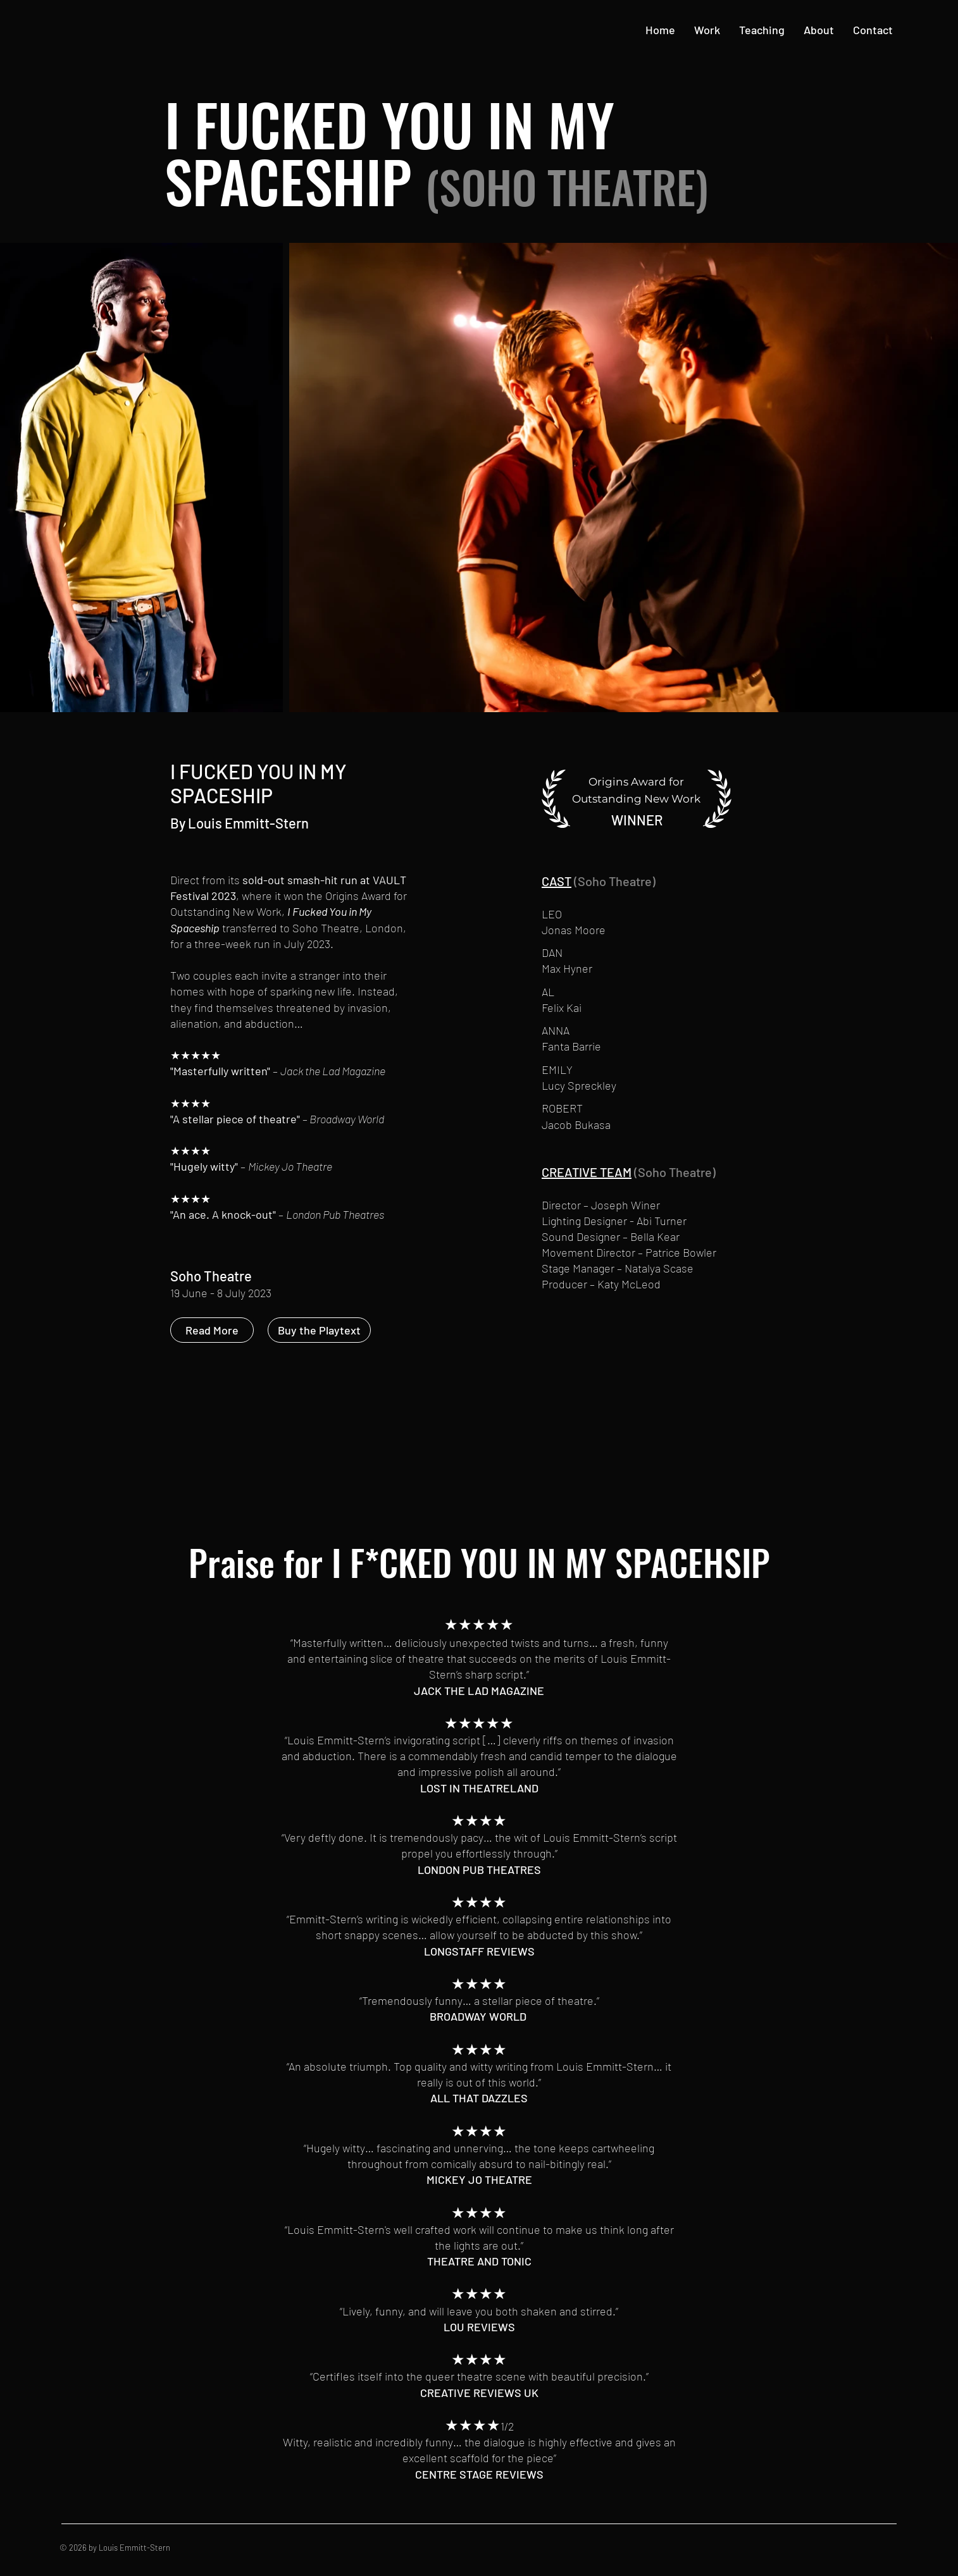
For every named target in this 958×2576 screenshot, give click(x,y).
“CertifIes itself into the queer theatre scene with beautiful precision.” (479, 2376)
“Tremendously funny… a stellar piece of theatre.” (479, 2000)
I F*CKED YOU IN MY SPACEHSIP (551, 1562)
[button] (707, 30)
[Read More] (212, 1330)
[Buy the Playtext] (319, 1330)
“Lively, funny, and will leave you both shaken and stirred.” (479, 2311)
